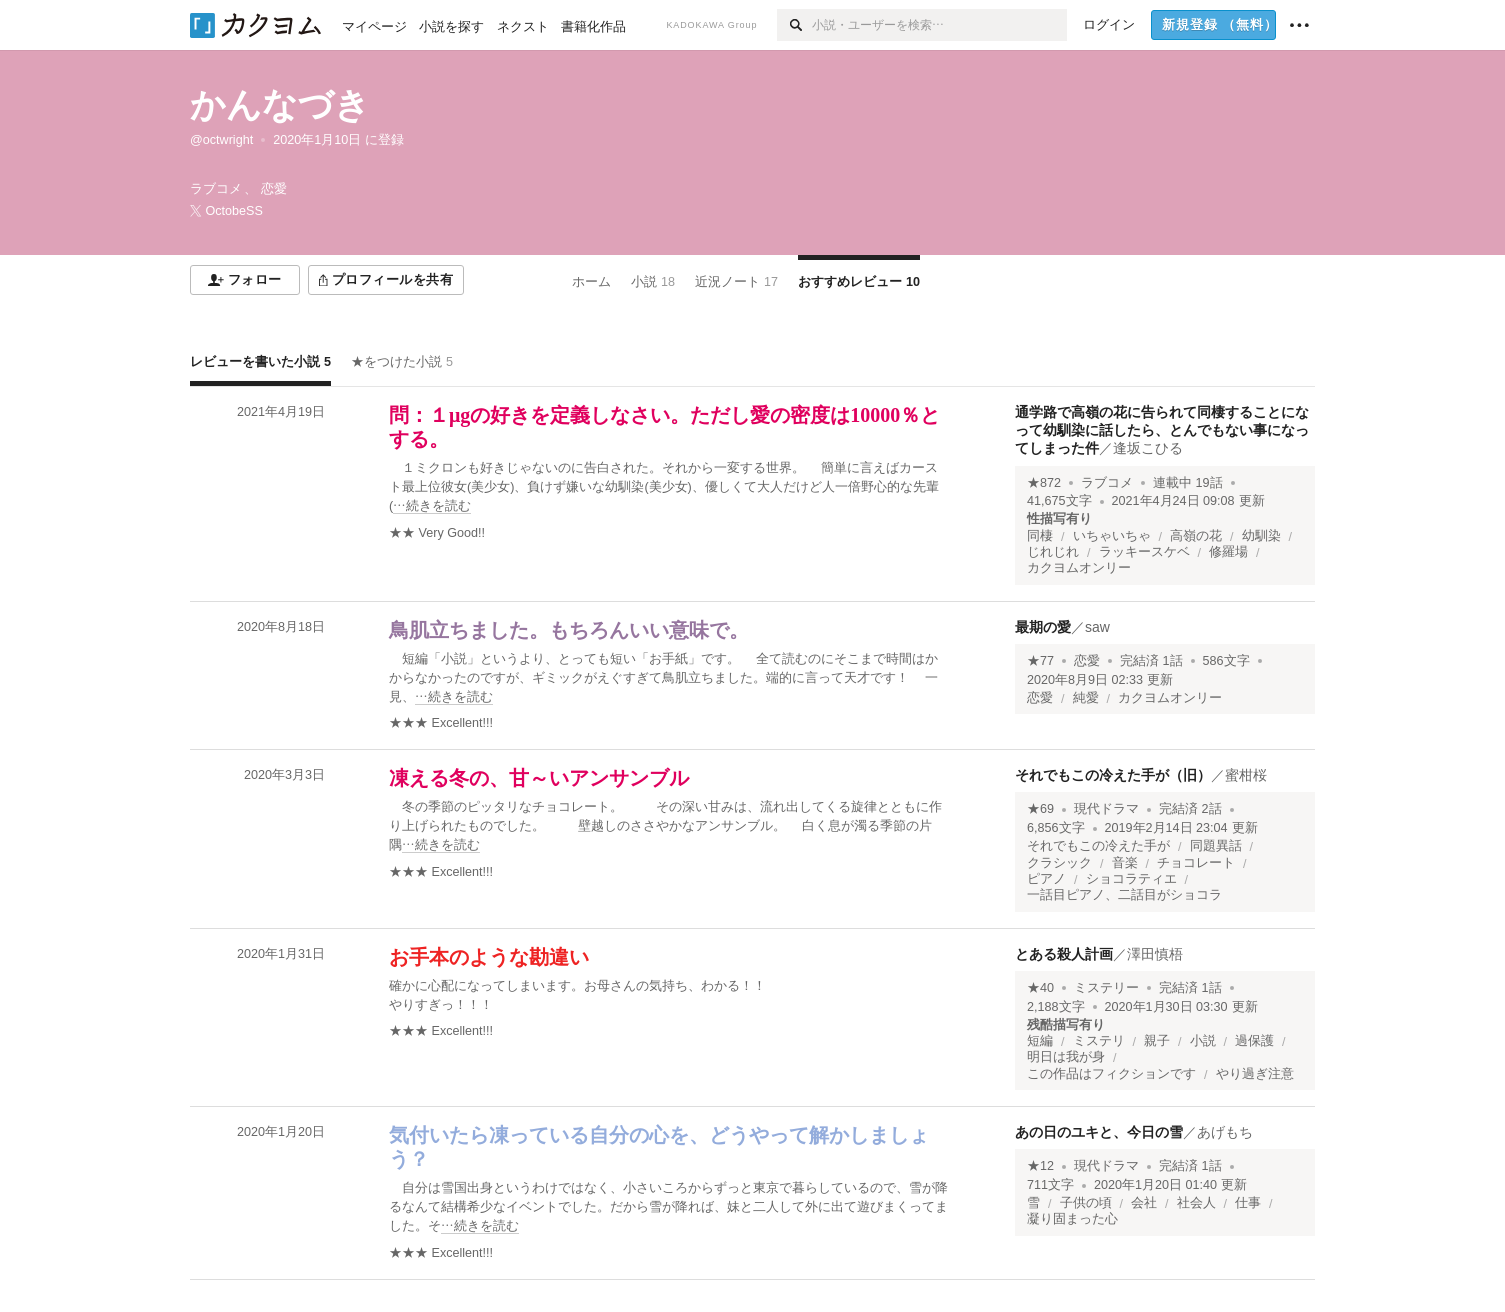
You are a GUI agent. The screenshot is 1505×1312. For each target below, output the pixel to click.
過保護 (1254, 1041)
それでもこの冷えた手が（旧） (1113, 775)
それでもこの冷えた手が (1098, 846)
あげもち (1225, 1132)
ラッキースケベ (1144, 552)
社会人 (1196, 1203)
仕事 (1248, 1203)
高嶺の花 (1196, 536)
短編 (1040, 1041)
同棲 (1040, 536)
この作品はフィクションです (1111, 1074)
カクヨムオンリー (1079, 568)
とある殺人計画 (1064, 954)
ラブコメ (1107, 483)
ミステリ (1099, 1041)
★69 (1040, 809)
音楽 (1125, 863)
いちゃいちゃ (1112, 536)
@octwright (221, 140)
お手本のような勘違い (489, 957)
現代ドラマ (1106, 809)
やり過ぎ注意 (1255, 1074)
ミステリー (1106, 988)
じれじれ (1053, 552)
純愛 (1086, 698)
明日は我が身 (1066, 1057)
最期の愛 (1043, 627)
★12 (1040, 1166)
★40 (1040, 988)
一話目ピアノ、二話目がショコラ (1124, 895)
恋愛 (1087, 661)
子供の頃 (1086, 1203)
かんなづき (280, 104)
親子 (1157, 1041)
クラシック (1059, 863)
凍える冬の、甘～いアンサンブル (539, 778)
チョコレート (1196, 863)
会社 (1144, 1203)
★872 (1044, 483)
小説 (1203, 1041)
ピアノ (1046, 879)
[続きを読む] (670, 487)
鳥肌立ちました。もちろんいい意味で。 (569, 630)
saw (1097, 627)
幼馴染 (1261, 536)
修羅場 (1228, 552)
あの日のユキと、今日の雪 (1099, 1132)
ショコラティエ (1131, 879)
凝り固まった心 (1072, 1219)
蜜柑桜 (1246, 775)
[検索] (794, 25)
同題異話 (1216, 846)
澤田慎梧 (1155, 954)
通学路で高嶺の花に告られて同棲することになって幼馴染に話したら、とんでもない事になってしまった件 (1162, 430)
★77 (1040, 661)
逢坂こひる (1148, 448)
